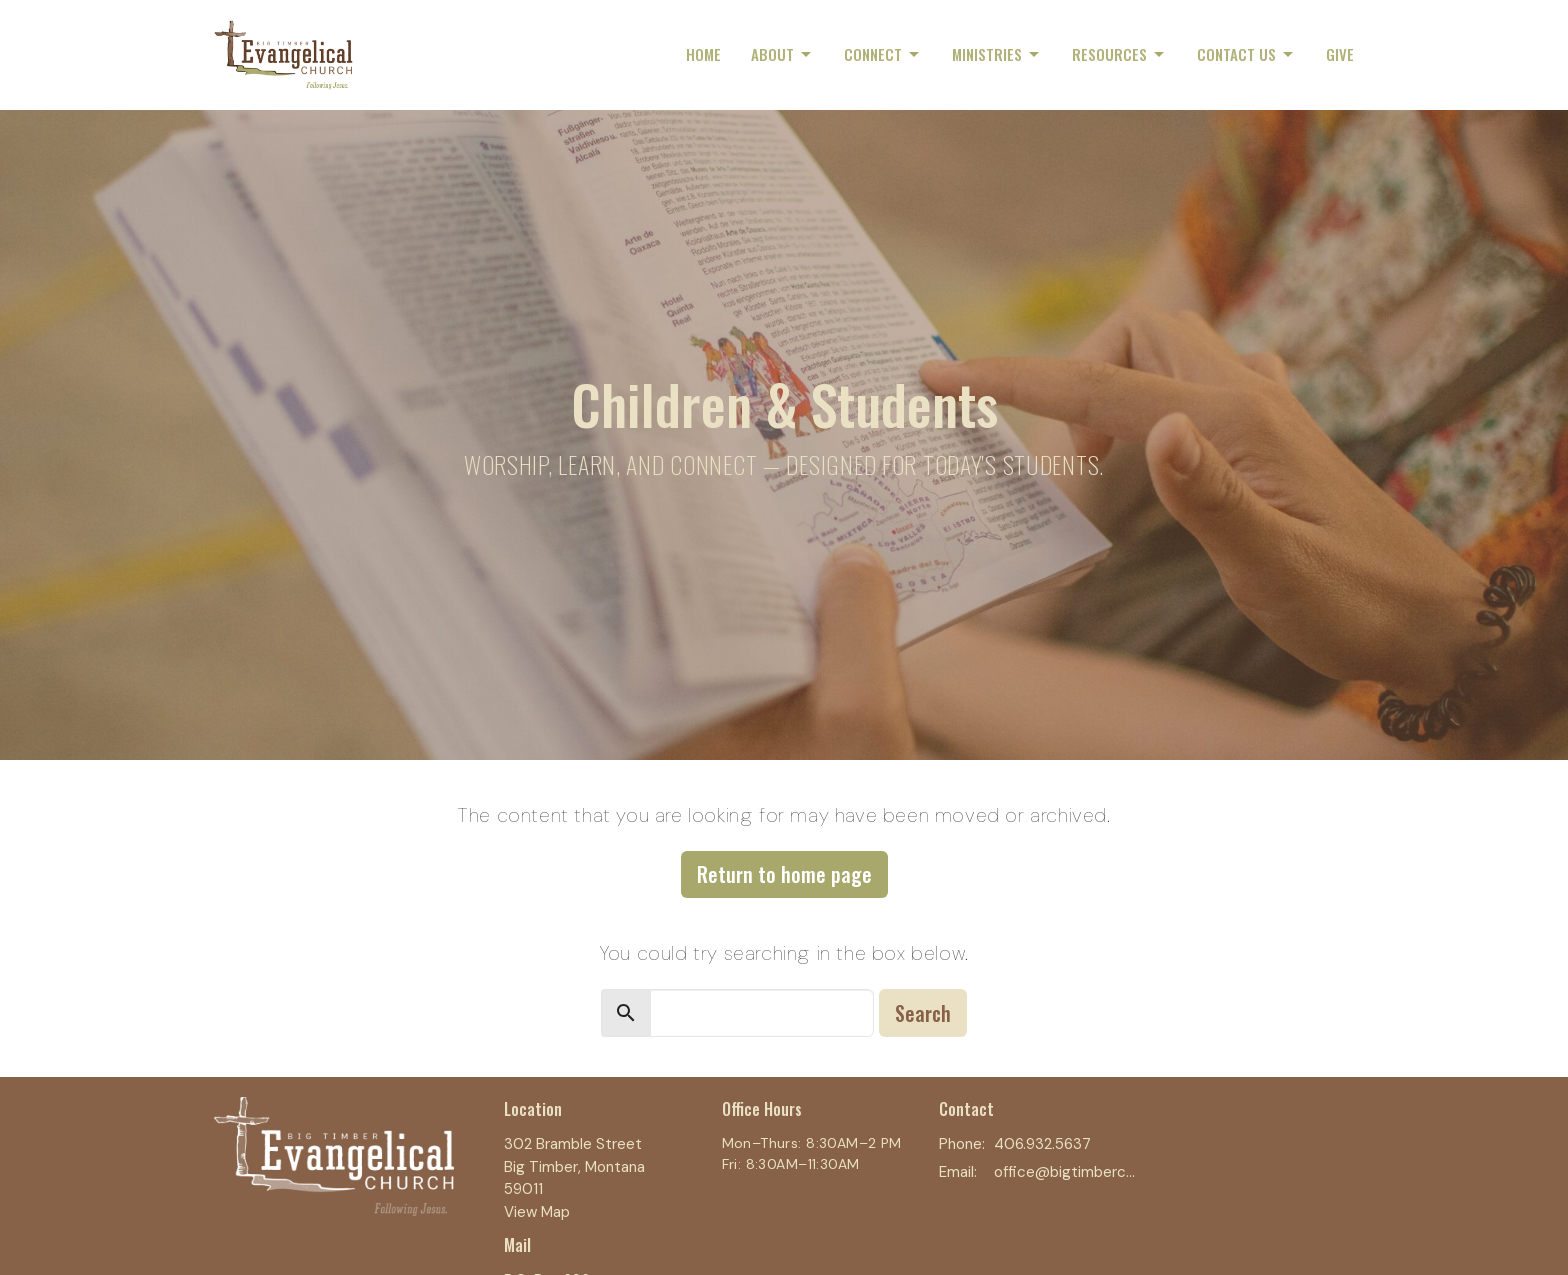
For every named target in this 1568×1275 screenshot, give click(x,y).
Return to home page (784, 874)
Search (923, 1013)
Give (1340, 54)
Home (703, 54)
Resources (1119, 54)
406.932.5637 (1042, 1144)
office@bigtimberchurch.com (1065, 1172)
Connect (883, 54)
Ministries (997, 54)
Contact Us (1246, 54)
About (782, 54)
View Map (537, 1212)
